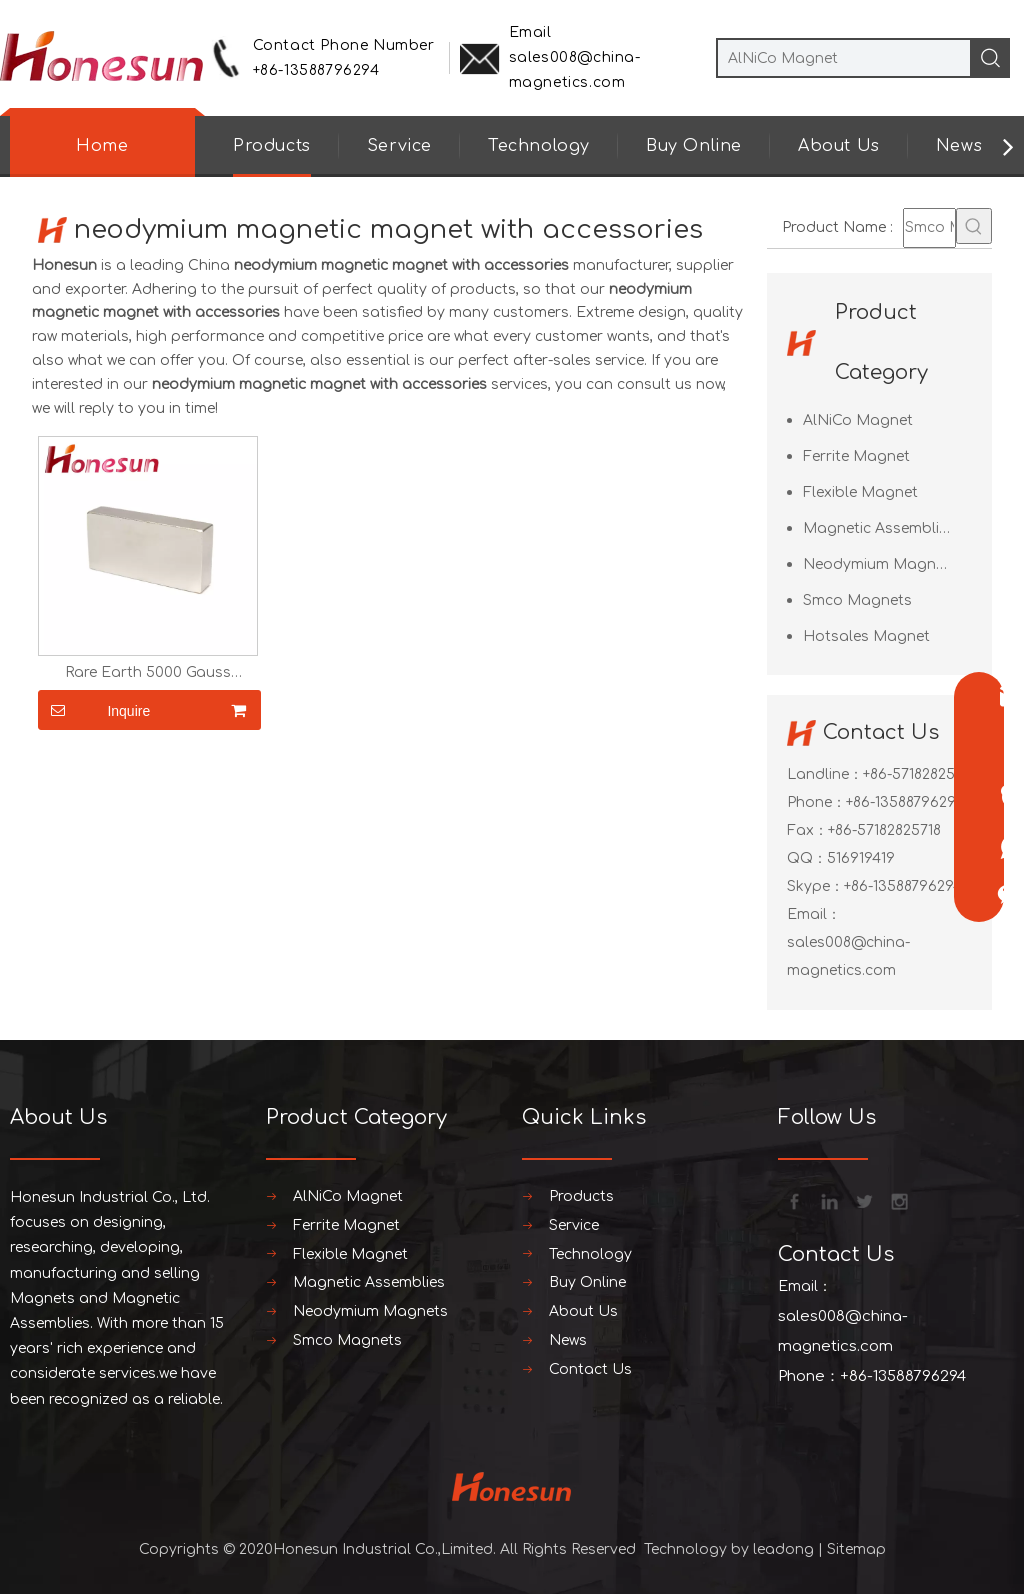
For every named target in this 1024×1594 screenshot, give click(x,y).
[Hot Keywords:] (974, 226)
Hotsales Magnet (866, 636)
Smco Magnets (857, 600)
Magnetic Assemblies (879, 528)
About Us (839, 146)
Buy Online (694, 146)
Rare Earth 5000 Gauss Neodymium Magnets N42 (148, 673)
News (959, 146)
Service (399, 146)
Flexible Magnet (860, 492)
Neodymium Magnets (880, 564)
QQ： (807, 858)
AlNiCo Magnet (858, 420)
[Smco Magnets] (929, 228)
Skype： (815, 886)
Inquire (94, 710)
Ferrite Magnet (856, 456)
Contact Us (590, 1369)
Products (272, 146)
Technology (539, 146)
